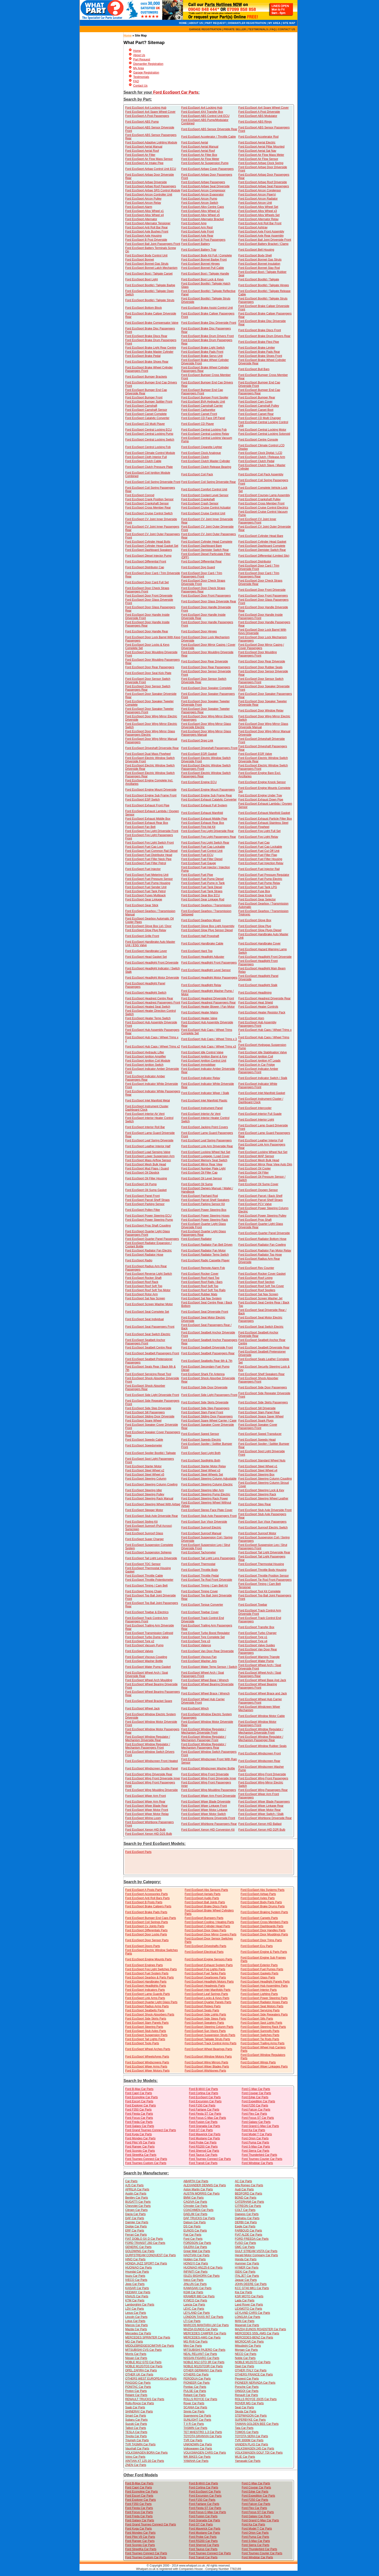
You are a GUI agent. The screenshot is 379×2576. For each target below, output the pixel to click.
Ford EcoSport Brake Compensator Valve (151, 322)
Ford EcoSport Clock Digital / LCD (260, 453)
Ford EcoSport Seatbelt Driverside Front (207, 1347)
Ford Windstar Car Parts (257, 2163)
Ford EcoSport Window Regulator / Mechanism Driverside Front (203, 1731)
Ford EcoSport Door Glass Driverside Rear (208, 601)
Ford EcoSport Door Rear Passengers (149, 667)
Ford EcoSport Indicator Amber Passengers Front (258, 1070)
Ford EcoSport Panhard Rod (199, 1196)
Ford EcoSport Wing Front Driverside (205, 1774)
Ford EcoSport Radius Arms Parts (147, 2006)
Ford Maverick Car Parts (204, 2134)
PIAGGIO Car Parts (138, 2382)
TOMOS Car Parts (247, 2432)
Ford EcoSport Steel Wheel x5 (144, 1474)
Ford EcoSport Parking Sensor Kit (203, 1204)
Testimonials (141, 77)
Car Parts (131, 2181)
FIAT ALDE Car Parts (248, 2234)
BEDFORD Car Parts (248, 2193)
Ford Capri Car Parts (138, 2093)
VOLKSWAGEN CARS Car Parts (204, 2452)
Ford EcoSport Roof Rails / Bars (202, 1282)
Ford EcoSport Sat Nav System (201, 1298)
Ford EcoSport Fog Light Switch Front (149, 842)
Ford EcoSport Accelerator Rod (258, 136)
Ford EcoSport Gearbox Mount (201, 920)
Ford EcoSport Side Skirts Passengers (263, 1402)
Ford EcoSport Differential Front (145, 561)
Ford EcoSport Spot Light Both (201, 1453)
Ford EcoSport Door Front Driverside (261, 590)
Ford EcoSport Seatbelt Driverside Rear (263, 1347)
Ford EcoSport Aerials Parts (202, 1894)
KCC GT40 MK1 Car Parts (252, 2288)
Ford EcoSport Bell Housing (256, 249)
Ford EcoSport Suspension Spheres (148, 1552)
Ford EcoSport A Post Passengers (147, 116)
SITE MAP (289, 23)
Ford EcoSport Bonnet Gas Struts (260, 259)
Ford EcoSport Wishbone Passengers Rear (209, 1824)
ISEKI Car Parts (245, 2271)
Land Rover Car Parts (249, 2304)
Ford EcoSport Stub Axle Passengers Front (209, 1516)
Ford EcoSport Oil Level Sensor (201, 1178)
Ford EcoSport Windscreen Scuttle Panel (151, 1768)
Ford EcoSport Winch (195, 1708)
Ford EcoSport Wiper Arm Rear (145, 1801)
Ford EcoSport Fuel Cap (254, 842)
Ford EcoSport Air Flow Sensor (258, 159)
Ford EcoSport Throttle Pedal (200, 1575)
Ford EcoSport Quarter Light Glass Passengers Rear (203, 1233)
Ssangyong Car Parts (197, 2415)
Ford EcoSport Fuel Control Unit (202, 851)
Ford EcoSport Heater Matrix (199, 1012)
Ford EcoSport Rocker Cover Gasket (261, 1273)
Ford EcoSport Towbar (252, 1604)
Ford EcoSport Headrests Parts (205, 1985)
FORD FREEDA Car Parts (252, 2238)
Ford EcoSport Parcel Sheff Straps (147, 1200)
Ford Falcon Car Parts (256, 2109)
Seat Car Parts (244, 2407)
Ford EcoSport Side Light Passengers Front (209, 1395)
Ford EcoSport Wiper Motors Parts (147, 2070)
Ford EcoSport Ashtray (253, 227)
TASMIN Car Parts (195, 2428)
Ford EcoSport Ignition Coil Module (147, 1060)
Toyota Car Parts (136, 2436)
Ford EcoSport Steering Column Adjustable (209, 1478)
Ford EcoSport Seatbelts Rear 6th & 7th (206, 1361)
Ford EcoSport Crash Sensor (200, 503)
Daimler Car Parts (136, 2222)
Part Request (141, 59)
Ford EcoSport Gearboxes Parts (205, 1977)
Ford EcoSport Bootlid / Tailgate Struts (149, 300)
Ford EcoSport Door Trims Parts (261, 1940)
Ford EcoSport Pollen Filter (142, 1210)
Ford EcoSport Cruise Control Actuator (206, 507)
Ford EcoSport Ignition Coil (255, 1056)
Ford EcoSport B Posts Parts (143, 1902)
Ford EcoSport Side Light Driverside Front (152, 1395)
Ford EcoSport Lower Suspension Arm (150, 1156)
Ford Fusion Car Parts (203, 2122)
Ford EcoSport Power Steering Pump (149, 1219)
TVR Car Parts (192, 2440)
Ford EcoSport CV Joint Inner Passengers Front (257, 520)
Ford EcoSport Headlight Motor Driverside (152, 977)
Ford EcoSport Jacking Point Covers (204, 1127)
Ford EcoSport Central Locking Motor (262, 429)
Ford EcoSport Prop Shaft (254, 1219)
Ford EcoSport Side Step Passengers (205, 1408)
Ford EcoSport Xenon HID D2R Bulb (261, 1829)
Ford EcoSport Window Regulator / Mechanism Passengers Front (147, 1746)
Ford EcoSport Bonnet (139, 259)
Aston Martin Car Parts (198, 2189)
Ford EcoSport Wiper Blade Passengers (264, 1801)
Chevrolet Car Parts (138, 2206)
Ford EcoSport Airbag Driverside (146, 182)
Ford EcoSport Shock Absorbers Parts (149, 2014)
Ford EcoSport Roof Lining (255, 1278)
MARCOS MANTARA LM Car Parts (206, 2325)
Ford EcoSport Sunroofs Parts (260, 2031)
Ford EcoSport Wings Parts (258, 2062)
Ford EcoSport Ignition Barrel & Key (204, 1056)
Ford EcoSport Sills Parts (257, 2018)
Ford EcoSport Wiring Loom (143, 1818)
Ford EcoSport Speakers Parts (204, 2022)
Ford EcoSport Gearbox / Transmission (206, 905)
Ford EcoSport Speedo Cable (144, 1439)
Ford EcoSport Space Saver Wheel (261, 1416)
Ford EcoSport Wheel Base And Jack (262, 1680)
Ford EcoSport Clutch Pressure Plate (149, 467)
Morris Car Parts (135, 2354)
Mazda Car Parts (136, 2329)
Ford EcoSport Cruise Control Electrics (263, 507)
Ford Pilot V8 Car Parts (140, 2142)
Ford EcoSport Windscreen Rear (259, 1761)
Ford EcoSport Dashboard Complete (261, 545)
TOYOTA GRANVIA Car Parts (202, 2436)
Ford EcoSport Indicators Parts (145, 1990)
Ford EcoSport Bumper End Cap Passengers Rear (259, 391)
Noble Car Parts (245, 2358)
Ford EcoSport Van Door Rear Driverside (207, 1651)
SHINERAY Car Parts (139, 2411)
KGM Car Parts (193, 2292)
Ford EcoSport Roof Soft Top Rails (203, 1290)
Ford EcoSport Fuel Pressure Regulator (263, 874)
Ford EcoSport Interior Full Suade (260, 1114)
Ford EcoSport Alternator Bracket (202, 219)
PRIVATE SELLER (235, 29)
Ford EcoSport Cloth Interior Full (146, 457)
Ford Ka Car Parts (253, 2130)
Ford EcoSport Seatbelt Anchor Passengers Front (145, 1341)
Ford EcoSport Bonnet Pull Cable (202, 268)
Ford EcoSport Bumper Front (143, 397)
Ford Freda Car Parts (139, 2122)
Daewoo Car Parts (247, 2214)
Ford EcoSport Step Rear (254, 1504)
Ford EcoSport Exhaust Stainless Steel (263, 822)
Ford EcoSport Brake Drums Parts (262, 1906)
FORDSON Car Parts (197, 2243)
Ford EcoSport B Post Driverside (146, 239)
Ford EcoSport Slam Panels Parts (146, 2022)
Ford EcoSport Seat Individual (144, 1319)
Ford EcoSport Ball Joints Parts (205, 1902)
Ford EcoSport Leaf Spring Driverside (149, 1140)
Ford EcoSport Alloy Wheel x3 (257, 211)
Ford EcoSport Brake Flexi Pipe (258, 342)
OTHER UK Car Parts (139, 2374)
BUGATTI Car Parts (138, 2201)
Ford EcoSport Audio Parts (202, 1898)
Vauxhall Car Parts (137, 2448)
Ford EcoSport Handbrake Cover (259, 943)
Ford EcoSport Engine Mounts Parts (148, 1959)
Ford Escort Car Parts (139, 2101)
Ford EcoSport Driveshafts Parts (205, 1946)
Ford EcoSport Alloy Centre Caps (202, 207)
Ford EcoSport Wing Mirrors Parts (206, 2062)
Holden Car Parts (194, 2259)
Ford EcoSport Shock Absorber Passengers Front (258, 1380)
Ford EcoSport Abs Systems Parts (262, 1890)
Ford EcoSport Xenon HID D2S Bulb (148, 1833)
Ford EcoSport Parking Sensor (145, 1204)
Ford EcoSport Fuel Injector (143, 869)
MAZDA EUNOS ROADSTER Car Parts (260, 2329)
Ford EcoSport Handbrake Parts (146, 1981)
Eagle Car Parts (245, 2226)
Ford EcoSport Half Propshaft (200, 936)
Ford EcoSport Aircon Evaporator (202, 194)
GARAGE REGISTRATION (205, 29)
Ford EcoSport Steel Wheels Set (202, 1474)
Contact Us (140, 85)
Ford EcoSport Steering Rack (257, 1494)
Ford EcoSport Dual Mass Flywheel (148, 754)
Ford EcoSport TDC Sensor (143, 1564)
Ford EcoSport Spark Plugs (255, 1420)
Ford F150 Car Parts (202, 2105)
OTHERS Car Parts (196, 2374)
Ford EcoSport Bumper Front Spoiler (204, 397)
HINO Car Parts (135, 2259)
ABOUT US (196, 23)
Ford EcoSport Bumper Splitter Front (148, 401)
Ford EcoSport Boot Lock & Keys (202, 279)
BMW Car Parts (193, 2197)
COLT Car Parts (245, 2210)
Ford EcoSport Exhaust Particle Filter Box (265, 818)
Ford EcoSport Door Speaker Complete (206, 688)
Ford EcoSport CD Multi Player (145, 424)
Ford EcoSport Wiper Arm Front (145, 1795)
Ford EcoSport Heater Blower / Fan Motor (208, 1006)
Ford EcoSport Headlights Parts (145, 1985)
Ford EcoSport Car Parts (175, 92)
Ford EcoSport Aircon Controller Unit (148, 194)
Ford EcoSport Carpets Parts (259, 1918)
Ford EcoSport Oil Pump (141, 1184)
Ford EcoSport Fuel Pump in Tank (203, 883)
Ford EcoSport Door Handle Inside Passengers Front (260, 616)
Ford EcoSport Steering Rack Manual (149, 1498)
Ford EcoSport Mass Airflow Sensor (148, 1160)
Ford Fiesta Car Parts (139, 2113)
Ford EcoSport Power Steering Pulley (262, 1215)
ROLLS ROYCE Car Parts (200, 2399)
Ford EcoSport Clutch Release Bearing (206, 467)
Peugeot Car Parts (247, 2378)
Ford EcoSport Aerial (194, 142)
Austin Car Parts (135, 2193)
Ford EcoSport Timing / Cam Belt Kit (204, 1585)
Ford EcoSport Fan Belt (140, 827)
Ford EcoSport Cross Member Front (261, 503)
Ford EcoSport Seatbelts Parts (144, 2010)
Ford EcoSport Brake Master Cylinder (149, 351)
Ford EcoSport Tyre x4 (252, 1641)
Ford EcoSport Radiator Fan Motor (203, 1250)
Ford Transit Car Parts (203, 2163)
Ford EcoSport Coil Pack (197, 474)
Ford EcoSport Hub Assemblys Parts (264, 1985)
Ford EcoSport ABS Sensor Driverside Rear (209, 129)
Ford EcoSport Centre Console (258, 439)
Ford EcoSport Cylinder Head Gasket (262, 541)
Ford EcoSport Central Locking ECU (148, 429)
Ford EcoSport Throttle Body (199, 1570)
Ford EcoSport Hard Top (196, 951)
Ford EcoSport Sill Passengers (145, 1412)
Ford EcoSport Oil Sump (197, 1184)
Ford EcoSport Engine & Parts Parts (264, 1952)
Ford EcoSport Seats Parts (202, 2010)
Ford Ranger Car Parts (139, 2146)
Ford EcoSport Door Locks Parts (146, 1934)
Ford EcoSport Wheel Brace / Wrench (205, 1693)
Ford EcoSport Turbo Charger (257, 1633)
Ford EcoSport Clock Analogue (201, 453)
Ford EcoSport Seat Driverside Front (204, 1311)
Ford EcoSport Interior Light (256, 1119)
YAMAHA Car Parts (195, 2461)
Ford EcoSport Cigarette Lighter (201, 447)
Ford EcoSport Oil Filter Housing (146, 1178)
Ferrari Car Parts (136, 2234)
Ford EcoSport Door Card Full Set (147, 582)
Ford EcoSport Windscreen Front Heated (151, 1761)
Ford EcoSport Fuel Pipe (197, 874)
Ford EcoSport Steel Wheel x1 (257, 1466)
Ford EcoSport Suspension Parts (146, 2035)
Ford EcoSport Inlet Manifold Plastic (204, 1100)
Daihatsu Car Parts (247, 2218)
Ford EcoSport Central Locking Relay (205, 433)
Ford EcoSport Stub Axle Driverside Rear (151, 1516)
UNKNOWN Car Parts (197, 2444)
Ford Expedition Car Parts (258, 2101)
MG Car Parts (134, 2341)
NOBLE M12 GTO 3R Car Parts (203, 2362)
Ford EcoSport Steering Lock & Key (261, 1490)
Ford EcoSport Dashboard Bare (201, 545)
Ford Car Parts (193, 2238)
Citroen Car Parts (136, 2210)
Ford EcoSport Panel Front (142, 1196)
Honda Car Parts (245, 2259)
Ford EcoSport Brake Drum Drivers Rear (264, 336)
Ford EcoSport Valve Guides (256, 1645)
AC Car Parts (243, 2181)
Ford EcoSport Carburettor (198, 410)
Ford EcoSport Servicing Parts (260, 2010)
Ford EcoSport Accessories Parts (146, 1894)
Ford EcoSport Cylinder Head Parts (207, 1926)
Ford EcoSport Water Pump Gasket (148, 1667)
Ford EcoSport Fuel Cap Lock (144, 846)
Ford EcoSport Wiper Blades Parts (207, 2066)
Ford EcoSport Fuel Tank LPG (257, 887)
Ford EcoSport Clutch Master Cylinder (205, 461)
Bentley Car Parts (136, 2197)
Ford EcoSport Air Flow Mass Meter (261, 155)
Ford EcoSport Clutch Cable (143, 461)
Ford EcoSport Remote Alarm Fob (203, 1268)
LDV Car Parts (134, 2308)
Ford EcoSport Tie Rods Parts (260, 2039)
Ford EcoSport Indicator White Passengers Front (257, 1085)
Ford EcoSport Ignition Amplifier (145, 1056)
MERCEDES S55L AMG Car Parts (257, 2333)
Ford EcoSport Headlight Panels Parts (265, 1981)
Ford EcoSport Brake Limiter (256, 347)
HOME (183, 23)
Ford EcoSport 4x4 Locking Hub (145, 107)
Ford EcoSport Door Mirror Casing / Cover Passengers (261, 646)
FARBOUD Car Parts (248, 2230)
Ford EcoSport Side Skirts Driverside (204, 1402)
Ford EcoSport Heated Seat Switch (147, 1006)
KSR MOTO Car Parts (249, 2296)
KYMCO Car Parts (195, 2300)
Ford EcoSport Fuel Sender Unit (146, 887)
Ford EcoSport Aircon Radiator (258, 198)
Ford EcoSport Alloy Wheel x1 (144, 211)
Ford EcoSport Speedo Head (257, 1439)
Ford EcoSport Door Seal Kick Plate (148, 673)
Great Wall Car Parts (196, 2251)
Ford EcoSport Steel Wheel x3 (200, 1470)
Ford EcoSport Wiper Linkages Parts (264, 2066)
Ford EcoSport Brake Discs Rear (146, 336)
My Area (138, 68)
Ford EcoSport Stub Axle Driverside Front (265, 1510)
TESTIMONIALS (258, 29)
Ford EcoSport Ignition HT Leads (259, 1060)
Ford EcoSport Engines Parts (144, 1965)
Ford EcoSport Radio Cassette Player (205, 1260)
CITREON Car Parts (248, 2206)
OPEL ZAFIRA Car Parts (141, 2370)
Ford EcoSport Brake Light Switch (203, 347)
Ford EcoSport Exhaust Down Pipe (260, 799)
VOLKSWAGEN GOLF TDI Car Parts (259, 2452)
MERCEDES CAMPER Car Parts (204, 2333)
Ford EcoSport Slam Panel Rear (259, 1412)
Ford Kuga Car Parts (138, 2134)
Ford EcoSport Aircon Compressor (203, 190)
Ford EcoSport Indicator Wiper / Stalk (205, 1093)
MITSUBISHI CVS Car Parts (143, 2349)
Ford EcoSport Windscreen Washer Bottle (208, 1768)
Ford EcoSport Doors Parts (142, 1946)
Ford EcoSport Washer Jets (199, 1661)
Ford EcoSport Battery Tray (198, 249)
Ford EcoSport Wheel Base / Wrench (205, 1680)
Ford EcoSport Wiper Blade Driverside (205, 1801)
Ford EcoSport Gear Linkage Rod (202, 899)
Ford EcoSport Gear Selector (257, 899)
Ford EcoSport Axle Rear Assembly (261, 235)
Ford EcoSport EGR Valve (255, 754)
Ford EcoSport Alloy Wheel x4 (144, 215)
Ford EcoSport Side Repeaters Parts (264, 2014)
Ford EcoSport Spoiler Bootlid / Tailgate (150, 1453)
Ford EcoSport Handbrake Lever (146, 951)
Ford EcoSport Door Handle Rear (146, 631)
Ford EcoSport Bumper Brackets (146, 376)
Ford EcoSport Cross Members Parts (264, 1922)
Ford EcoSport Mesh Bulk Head (258, 1160)
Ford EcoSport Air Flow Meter (200, 159)
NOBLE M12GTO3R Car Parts (203, 2366)
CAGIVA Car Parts (195, 2201)
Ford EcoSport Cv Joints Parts (144, 1926)
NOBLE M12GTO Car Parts (252, 2362)
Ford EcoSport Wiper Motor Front (146, 1810)
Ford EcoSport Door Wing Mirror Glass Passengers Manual (206, 733)
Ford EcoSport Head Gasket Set (146, 957)
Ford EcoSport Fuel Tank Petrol (145, 891)
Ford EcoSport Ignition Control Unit (203, 1060)
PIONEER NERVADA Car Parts (255, 2382)
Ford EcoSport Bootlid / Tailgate (258, 279)
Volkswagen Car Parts (197, 2448)
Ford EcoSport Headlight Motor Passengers (209, 977)
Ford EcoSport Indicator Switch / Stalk (262, 1078)
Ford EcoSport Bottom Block (143, 307)
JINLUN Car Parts (195, 2284)
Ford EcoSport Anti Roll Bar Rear (146, 227)
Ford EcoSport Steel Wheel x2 (144, 1470)
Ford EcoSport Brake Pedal (142, 356)
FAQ (273, 29)
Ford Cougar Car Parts (256, 2093)
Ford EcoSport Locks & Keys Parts (207, 1998)
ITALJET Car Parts (247, 2275)
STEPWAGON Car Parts (251, 2415)
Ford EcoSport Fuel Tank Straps (202, 891)
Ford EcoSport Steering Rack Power (204, 1498)
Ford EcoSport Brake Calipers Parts (148, 1906)
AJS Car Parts (134, 2185)
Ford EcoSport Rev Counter (256, 1268)
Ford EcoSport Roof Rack (141, 1282)
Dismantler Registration (148, 64)
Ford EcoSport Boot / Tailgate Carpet (149, 273)
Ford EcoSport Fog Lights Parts (205, 1969)
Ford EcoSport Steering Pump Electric (205, 1494)
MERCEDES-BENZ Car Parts (254, 2337)
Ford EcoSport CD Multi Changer (259, 418)
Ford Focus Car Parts (139, 2117)
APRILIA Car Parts (137, 2189)
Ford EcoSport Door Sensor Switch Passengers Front (261, 680)
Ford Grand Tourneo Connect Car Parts (150, 2130)
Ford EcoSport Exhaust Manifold (202, 813)
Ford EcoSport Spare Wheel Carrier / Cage (209, 1420)
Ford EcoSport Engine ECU (199, 782)
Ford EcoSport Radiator (196, 1239)
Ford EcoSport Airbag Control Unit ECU (150, 169)
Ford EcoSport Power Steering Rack (204, 1219)
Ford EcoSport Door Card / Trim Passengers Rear (258, 574)
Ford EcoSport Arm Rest (197, 227)
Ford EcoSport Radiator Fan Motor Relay (264, 1250)
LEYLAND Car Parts (196, 2312)
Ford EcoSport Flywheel (253, 827)
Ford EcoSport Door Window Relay (261, 710)
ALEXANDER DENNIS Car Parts (204, 2185)
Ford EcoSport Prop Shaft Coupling (148, 1225)
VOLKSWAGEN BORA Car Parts (146, 2452)
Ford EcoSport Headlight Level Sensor (206, 970)
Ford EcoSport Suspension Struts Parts (210, 2035)
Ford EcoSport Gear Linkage (143, 899)
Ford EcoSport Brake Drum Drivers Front (207, 336)
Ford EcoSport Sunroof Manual (201, 1533)
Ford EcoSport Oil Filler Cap (199, 1172)
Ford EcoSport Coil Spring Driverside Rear (208, 482)
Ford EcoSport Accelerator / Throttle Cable (208, 136)
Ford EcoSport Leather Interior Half (147, 1146)
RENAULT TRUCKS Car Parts (144, 2399)
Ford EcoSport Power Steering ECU (148, 1215)
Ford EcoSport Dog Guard (198, 567)
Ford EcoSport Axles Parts (258, 1898)
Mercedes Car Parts (138, 2333)
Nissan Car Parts (136, 2358)
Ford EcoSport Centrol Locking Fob (148, 447)
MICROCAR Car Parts (249, 2341)
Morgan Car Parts (246, 2349)
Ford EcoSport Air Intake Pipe (144, 163)
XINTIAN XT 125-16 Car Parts (144, 2461)
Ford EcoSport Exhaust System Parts (209, 1965)
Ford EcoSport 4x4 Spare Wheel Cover (263, 107)
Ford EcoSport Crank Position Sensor (149, 499)
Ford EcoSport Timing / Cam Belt (146, 1585)
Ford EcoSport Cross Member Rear (148, 507)
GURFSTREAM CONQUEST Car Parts (150, 2255)
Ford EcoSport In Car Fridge (256, 1064)
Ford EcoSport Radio (138, 1260)
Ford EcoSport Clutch (195, 457)
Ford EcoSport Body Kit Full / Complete (206, 255)
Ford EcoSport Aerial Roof (142, 150)
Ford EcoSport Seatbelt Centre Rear (148, 1347)
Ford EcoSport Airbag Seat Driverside (205, 186)
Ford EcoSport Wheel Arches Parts (147, 2049)
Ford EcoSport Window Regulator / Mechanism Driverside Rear (147, 1738)
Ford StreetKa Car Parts (140, 2155)
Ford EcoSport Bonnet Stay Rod (259, 268)
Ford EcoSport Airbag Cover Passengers (207, 169)
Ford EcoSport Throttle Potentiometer (149, 1579)
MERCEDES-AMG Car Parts (201, 2337)
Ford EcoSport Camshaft (141, 405)
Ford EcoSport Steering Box (256, 1474)
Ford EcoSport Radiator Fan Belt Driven (207, 1244)
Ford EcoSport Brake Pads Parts (146, 1912)
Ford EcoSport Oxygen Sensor (258, 1190)
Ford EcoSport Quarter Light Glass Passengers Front (147, 1233)
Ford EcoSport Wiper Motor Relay (147, 1814)
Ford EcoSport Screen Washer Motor (149, 1304)
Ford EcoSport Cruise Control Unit (203, 513)
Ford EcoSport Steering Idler (143, 1490)
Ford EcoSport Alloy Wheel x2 (200, 211)
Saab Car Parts (135, 2407)
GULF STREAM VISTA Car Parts (256, 2251)
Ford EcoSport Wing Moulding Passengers (208, 1790)
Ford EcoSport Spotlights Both (200, 1460)
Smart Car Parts (135, 2415)
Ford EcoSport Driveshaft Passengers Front (209, 748)
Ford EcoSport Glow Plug (254, 926)
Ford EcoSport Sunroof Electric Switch (263, 1527)
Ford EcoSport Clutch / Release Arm (261, 457)
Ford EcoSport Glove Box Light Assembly (207, 926)
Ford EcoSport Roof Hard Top (200, 1278)
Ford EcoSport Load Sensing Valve (147, 1152)
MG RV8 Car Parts (195, 2341)
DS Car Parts (192, 2226)
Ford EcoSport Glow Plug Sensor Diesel (207, 930)
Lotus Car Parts (135, 2321)
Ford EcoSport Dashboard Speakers (148, 550)
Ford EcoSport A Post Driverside (259, 111)
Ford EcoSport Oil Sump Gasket (146, 1190)
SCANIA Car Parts (195, 2407)
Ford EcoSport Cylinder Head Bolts (147, 541)
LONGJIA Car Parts (247, 2317)
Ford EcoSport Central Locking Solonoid (264, 433)
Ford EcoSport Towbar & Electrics (146, 1612)
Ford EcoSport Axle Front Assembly (261, 231)
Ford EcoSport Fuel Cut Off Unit (258, 851)
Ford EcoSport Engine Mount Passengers (208, 789)
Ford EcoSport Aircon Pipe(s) (257, 194)
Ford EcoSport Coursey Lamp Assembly (264, 495)
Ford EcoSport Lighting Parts (259, 1994)
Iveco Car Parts (193, 2280)
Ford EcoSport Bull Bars (254, 369)
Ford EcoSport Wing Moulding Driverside (151, 1790)
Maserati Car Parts (247, 2325)
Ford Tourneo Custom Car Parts (145, 2163)
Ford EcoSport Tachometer (198, 1552)
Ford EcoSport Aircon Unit (255, 202)
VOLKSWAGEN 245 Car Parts (254, 2448)
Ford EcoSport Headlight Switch (145, 992)
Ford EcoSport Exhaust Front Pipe (147, 805)
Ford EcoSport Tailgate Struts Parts (207, 2039)
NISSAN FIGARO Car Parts (201, 2358)
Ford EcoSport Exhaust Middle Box (147, 818)
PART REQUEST (215, 23)
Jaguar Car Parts (246, 2280)
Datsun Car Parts (194, 2222)
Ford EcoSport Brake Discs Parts (206, 1906)
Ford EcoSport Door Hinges (199, 631)
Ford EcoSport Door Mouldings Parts (264, 1934)
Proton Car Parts (136, 2391)
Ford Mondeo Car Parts (140, 2138)
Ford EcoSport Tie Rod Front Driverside (206, 1579)
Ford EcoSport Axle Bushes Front (146, 231)
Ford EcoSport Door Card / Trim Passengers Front (201, 574)
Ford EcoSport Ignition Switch (144, 1064)
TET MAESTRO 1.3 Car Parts (202, 2432)
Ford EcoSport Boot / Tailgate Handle (205, 273)
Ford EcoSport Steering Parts (144, 2027)
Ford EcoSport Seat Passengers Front (149, 1326)
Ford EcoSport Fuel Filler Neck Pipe (148, 859)
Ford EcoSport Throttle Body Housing (262, 1570)
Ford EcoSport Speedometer (143, 1445)
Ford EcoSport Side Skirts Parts (145, 2018)
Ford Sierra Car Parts (255, 2150)
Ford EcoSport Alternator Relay (258, 219)
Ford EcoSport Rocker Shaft (143, 1278)
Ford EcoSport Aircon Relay (143, 202)
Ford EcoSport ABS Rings (255, 121)
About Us (139, 55)
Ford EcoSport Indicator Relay (200, 1078)
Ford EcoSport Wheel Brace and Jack (262, 1693)
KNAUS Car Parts (136, 2296)
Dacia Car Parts (135, 2214)
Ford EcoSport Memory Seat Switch (204, 1160)
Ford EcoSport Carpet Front (199, 414)
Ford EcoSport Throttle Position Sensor (263, 1575)
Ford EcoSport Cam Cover (255, 401)
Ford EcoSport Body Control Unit (146, 255)
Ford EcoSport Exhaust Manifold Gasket (264, 813)
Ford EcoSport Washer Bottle (144, 1661)
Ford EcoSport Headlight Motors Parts (209, 1981)
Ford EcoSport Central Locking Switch (149, 439)
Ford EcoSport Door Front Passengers (206, 595)
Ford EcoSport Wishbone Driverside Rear (265, 1818)
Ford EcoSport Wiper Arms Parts (146, 2066)
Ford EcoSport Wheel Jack (142, 1708)
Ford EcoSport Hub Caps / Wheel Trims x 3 (209, 1039)
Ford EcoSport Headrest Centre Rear (149, 998)
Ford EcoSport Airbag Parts (258, 1894)
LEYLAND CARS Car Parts (252, 2312)
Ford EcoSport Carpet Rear (256, 414)
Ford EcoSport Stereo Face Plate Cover (207, 1510)
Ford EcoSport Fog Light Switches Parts (151, 1969)
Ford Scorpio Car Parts (140, 2150)
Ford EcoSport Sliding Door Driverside (149, 1416)
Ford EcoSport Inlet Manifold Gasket (261, 1093)
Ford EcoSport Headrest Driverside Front (207, 998)
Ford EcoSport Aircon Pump (199, 198)
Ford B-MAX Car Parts (203, 2089)
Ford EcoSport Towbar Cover (200, 1612)
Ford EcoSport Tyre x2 (139, 1641)
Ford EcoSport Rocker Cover (200, 1273)
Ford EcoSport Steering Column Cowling (151, 1484)
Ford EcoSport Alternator (141, 219)
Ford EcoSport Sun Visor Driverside (204, 1521)
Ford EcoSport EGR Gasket (199, 754)
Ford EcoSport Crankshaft (198, 499)
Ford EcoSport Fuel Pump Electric (260, 879)
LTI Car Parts (191, 2321)
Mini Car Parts (192, 2345)
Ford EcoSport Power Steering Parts (264, 1998)
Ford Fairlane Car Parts (204, 2109)
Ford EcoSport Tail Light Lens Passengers (208, 1558)
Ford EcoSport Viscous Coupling (146, 1657)
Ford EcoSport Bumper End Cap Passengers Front (202, 391)
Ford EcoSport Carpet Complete (146, 414)
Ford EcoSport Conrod (139, 495)
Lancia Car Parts (194, 2304)
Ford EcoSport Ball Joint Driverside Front (264, 239)
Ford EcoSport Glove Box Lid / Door (148, 926)
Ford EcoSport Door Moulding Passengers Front (257, 654)
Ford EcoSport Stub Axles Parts (145, 2031)
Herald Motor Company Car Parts (256, 2255)
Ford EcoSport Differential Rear (201, 561)
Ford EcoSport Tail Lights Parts (145, 2039)
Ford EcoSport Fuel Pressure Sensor (149, 879)
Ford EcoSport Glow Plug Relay (145, 930)
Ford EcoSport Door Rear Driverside (204, 661)
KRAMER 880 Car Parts (199, 2296)
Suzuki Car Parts (136, 2424)
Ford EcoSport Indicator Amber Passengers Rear (145, 1078)
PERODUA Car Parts (197, 2378)
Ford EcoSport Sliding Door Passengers (207, 1416)
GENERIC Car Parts (138, 2247)
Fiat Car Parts (192, 2234)
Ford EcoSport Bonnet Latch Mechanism (151, 268)
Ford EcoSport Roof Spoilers (256, 1290)
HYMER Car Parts (246, 2267)
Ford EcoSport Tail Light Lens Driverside (151, 1558)
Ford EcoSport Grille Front (142, 936)
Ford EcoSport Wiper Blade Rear (146, 1805)
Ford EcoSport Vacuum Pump (144, 1645)
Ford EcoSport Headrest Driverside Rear (264, 998)
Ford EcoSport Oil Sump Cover (258, 1184)
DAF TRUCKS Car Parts (199, 2218)
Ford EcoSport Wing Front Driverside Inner (152, 1778)
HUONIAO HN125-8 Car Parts (202, 2267)
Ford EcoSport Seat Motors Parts (262, 2006)
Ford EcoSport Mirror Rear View (202, 1164)
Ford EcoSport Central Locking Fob (204, 429)
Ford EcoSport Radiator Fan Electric (148, 1250)
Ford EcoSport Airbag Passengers (203, 182)
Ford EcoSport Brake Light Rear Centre (150, 347)
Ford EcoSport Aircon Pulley (143, 198)
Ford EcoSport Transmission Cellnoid (149, 1633)
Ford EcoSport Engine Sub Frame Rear (206, 795)
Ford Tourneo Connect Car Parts (146, 2159)
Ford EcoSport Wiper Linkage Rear (261, 1805)
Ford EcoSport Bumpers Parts (204, 1918)
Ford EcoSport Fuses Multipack (145, 895)
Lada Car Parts (245, 2300)
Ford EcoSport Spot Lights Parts (261, 2022)
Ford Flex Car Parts (254, 2113)
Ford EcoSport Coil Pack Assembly (260, 474)
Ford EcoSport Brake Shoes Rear (146, 361)
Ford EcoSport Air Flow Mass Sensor (149, 159)
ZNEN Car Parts (135, 2465)
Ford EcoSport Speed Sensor (200, 1434)
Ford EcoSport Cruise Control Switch (149, 513)
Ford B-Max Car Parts (139, 2089)
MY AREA (274, 23)
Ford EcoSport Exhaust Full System (204, 805)
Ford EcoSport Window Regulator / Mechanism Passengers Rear (203, 1746)
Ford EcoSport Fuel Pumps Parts (262, 1969)
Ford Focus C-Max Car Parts (207, 2117)
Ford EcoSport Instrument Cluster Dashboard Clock (146, 1108)
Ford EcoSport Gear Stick (141, 905)
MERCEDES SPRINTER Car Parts (147, 2337)
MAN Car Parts (245, 2321)
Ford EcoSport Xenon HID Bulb (145, 1829)
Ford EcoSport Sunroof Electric (201, 1527)
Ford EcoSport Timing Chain (143, 1591)
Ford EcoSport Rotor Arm (141, 1294)
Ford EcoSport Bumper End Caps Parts (150, 1918)
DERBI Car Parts (246, 2222)
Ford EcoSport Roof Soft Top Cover (261, 1286)
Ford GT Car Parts (201, 2130)
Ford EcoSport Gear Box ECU (200, 895)
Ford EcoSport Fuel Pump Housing (147, 883)
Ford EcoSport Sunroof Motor (257, 1533)
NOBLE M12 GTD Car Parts (143, 2362)
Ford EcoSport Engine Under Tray (260, 795)
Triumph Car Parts (137, 2440)
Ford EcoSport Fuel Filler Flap (257, 855)
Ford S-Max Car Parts (256, 2146)
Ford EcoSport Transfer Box (256, 1627)
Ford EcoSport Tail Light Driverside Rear (264, 1552)
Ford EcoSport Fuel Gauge (198, 863)
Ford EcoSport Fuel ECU (197, 855)
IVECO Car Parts (136, 2280)
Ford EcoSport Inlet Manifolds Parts (207, 1990)
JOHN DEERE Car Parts (251, 2284)
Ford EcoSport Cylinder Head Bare (260, 536)
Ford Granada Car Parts (204, 2126)
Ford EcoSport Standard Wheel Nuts (261, 1460)
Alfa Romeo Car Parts (249, 2185)
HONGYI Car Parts (195, 2263)
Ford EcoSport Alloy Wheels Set (259, 215)
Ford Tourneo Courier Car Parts (262, 2159)
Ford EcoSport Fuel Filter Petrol (145, 863)
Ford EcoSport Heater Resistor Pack (261, 1012)
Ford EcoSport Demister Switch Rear (205, 550)
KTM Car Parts (134, 2300)
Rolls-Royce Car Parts (139, 2403)
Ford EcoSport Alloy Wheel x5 (200, 215)
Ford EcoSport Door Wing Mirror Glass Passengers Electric (150, 733)
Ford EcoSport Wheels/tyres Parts (147, 2056)
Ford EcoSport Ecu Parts (257, 1946)
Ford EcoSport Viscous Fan (199, 1657)
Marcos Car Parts (136, 2325)
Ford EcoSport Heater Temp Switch (148, 1018)
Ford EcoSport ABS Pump (142, 121)
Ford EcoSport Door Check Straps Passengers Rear (203, 589)
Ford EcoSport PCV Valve (255, 1204)
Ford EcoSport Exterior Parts (259, 1965)
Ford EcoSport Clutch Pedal (256, 461)
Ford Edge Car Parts (255, 2097)
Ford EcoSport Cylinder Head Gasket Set (151, 545)
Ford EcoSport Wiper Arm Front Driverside (208, 1795)
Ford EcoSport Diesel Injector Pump (148, 555)
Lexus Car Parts (135, 2312)
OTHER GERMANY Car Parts (202, 2370)
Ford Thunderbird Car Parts (259, 2155)
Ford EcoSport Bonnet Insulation (259, 263)
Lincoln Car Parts (136, 2317)
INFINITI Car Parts (195, 2271)
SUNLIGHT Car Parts (197, 2419)
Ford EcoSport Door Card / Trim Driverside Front (258, 567)
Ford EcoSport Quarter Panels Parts (208, 2002)
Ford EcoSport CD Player (197, 424)
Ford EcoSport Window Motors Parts (208, 2056)
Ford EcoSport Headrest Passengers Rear (208, 1002)
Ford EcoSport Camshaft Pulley (258, 405)
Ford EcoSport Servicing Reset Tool (148, 1374)
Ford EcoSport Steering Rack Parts (263, 2027)
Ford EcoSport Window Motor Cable (261, 1716)
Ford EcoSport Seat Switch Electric (261, 1326)
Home (127, 35)
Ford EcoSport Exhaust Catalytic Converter (209, 799)
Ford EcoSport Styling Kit (141, 1521)
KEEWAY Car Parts (137, 2292)
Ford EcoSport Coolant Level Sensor (204, 495)
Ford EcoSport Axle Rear (197, 235)
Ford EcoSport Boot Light (141, 279)
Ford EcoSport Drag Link (197, 740)
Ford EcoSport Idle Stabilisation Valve (262, 1052)
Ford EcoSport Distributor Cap (144, 567)
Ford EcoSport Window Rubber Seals (262, 1746)
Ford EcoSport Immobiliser (198, 1064)
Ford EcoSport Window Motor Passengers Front (257, 1723)
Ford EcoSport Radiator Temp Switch (205, 1254)
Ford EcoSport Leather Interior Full (260, 1140)
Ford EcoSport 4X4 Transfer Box (202, 111)
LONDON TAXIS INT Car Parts (203, 2317)
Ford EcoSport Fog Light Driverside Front (151, 831)
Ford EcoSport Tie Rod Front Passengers (265, 1579)
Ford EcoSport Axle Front (197, 231)
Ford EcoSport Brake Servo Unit (202, 356)
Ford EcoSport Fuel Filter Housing (260, 859)
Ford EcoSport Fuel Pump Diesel (202, 879)
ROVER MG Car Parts (249, 2403)
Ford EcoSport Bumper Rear (256, 397)
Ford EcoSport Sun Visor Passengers (262, 1521)
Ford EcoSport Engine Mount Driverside (150, 789)
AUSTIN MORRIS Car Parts (201, 2193)
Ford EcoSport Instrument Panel (202, 1108)
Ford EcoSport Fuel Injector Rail (259, 869)
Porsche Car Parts (247, 2387)
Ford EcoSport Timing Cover (199, 1591)
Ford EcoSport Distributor (254, 561)
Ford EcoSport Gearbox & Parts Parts (149, 1977)
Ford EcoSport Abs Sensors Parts (206, 1890)
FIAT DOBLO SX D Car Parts (144, 2238)
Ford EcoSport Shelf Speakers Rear (261, 1374)
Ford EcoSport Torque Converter (202, 1604)
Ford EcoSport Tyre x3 (195, 1641)
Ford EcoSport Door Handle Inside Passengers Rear (147, 624)
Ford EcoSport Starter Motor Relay (203, 1466)
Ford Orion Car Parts (255, 2138)
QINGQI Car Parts (246, 2391)
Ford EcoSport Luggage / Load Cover (205, 1156)
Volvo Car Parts (135, 2456)
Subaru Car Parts (136, 2419)
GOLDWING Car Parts (139, 2251)
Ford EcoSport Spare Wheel (143, 1420)
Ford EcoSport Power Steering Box (203, 1210)
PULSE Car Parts (194, 2391)
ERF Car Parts (134, 2230)
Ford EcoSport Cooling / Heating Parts (209, 1922)
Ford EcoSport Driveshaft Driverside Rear (152, 748)
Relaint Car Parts (136, 2395)
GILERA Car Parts (195, 2247)
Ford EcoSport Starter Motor (143, 1466)
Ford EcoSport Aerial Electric (256, 142)
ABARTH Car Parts (195, 2181)
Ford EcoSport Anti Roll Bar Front (259, 223)
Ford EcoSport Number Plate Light (203, 1168)
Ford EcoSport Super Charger (144, 1539)
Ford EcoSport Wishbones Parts (205, 2070)
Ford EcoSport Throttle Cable (144, 1575)
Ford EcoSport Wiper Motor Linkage (204, 1810)
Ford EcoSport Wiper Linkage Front (204, 1805)
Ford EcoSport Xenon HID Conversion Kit (208, 1829)
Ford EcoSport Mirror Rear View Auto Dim (265, 1164)
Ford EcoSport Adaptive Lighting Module (151, 142)
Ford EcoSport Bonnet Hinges (200, 263)
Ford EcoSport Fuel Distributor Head (148, 855)
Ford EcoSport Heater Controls (258, 1006)
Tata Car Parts (244, 2428)
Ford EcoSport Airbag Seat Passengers (263, 186)
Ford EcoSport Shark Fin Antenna (203, 1374)
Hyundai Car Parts (137, 2271)
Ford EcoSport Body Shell (255, 255)
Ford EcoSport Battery (195, 244)
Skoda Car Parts (245, 2411)
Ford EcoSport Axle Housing (143, 235)
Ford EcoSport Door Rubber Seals (260, 667)
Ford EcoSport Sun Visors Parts (205, 2031)
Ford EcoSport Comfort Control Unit (204, 489)
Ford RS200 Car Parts (203, 2146)
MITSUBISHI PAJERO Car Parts (204, 2349)
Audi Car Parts (244, 2189)
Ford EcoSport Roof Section (256, 1282)
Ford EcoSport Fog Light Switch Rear (205, 842)
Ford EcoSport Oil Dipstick (142, 1172)
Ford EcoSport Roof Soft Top (143, 1286)
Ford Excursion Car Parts (205, 2101)
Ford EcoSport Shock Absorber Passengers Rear (145, 1387)
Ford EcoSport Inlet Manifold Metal (147, 1100)
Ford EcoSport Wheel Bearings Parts (208, 2049)
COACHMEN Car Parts (198, 2210)
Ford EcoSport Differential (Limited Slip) (263, 555)
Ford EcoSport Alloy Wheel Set (258, 207)
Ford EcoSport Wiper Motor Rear (259, 1810)
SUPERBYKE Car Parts (250, 2419)
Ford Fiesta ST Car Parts (205, 2113)
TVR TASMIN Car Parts (140, 2444)
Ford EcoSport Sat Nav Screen (258, 1294)
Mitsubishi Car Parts (248, 2345)
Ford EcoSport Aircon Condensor (259, 190)
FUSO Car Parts (245, 2243)
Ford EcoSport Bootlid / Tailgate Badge (150, 285)
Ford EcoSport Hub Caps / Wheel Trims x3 (208, 1046)
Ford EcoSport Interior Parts (259, 1990)
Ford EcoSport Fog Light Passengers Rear (208, 837)
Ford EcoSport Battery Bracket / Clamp (263, 244)
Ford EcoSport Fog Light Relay (258, 837)
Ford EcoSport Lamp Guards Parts (147, 1994)
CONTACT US (286, 29)
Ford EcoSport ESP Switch (142, 799)
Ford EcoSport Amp (194, 223)
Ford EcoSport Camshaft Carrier (202, 405)
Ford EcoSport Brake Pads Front (202, 351)
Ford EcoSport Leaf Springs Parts (206, 1994)
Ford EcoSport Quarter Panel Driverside (264, 1233)
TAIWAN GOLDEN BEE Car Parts (257, 2424)
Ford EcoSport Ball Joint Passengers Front (152, 244)
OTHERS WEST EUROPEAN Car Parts (150, 2378)
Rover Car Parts (193, 2403)
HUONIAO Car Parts (138, 2267)
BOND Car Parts (245, 2197)
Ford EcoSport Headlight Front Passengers (209, 962)
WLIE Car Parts (245, 2456)
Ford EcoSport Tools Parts (142, 2043)
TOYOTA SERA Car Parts (251, 2436)
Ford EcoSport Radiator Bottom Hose (262, 1239)
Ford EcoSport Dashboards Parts (262, 1926)
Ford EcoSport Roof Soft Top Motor (147, 1290)
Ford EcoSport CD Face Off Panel (203, 418)
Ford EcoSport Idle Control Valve (202, 1052)
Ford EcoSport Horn (251, 1018)
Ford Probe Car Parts (203, 2142)
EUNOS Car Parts (195, 2230)
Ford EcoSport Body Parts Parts (261, 1902)
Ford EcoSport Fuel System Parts (146, 1973)
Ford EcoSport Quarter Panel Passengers (152, 1239)
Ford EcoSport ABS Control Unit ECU (205, 116)
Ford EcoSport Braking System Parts (264, 1912)
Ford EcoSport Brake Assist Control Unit (207, 307)
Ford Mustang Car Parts (204, 2138)
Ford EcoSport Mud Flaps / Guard (147, 1168)
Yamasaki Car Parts (248, 2461)
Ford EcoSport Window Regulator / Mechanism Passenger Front (203, 1738)
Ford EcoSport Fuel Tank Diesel (201, 887)
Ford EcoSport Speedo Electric (201, 1439)
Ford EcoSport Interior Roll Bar (145, 1127)
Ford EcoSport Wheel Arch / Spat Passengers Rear (259, 1674)
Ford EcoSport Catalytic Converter (147, 418)
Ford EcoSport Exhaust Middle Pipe (204, 818)
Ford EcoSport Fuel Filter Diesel (202, 859)
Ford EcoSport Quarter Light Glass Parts (151, 2002)
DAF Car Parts (134, 2218)
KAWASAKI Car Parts (197, 2288)
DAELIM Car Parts (195, 2214)
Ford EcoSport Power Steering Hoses (205, 1215)
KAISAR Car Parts (137, 2288)
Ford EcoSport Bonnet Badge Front (204, 259)
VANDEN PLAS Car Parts (251, 2444)
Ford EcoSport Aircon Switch (199, 202)
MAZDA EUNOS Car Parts (200, 2329)
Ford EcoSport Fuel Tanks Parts (205, 1973)
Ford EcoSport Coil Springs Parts (146, 1922)
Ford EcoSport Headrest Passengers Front (152, 1002)
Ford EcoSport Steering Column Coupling (265, 1478)
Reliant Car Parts (194, 2395)
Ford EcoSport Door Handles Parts (263, 1930)
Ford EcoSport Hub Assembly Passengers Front (257, 1024)
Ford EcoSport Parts (138, 1852)
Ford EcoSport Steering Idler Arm (202, 1490)
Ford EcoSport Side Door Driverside (204, 1387)
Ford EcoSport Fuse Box (254, 891)
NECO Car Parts (245, 2354)
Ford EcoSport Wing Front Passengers (263, 1778)
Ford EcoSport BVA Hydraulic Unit (203, 401)
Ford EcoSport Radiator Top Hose (260, 1254)
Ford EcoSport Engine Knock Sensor (262, 782)
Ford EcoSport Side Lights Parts (205, 2014)
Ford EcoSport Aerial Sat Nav (257, 150)
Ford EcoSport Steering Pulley (144, 1494)
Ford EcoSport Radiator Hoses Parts (264, 2002)
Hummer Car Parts (247, 2263)
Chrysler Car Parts (195, 2206)
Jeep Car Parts (135, 2284)
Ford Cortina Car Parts (203, 2093)
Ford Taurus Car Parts (203, 2155)
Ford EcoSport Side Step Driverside (148, 1408)
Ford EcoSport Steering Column (145, 1478)
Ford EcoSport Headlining (254, 992)
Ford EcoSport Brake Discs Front (259, 330)
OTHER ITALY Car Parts (251, 2370)
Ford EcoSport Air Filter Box (199, 155)
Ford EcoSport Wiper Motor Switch (203, 1814)
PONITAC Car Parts (138, 2387)
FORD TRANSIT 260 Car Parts (145, 2243)
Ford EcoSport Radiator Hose (144, 1254)
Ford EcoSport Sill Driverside (257, 1408)
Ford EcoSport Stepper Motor (144, 1510)
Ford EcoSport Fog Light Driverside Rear (207, 831)
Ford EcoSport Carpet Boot (255, 410)
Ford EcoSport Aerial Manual (143, 146)
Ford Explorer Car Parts (140, 2105)
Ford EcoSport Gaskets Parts (259, 1973)
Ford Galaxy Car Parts (256, 2122)
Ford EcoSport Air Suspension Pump (204, 163)
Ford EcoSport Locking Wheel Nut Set (205, 1152)
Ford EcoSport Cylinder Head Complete (206, 541)
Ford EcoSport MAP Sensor (256, 1156)
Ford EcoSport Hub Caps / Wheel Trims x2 (152, 1046)
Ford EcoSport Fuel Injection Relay (260, 863)
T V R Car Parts (193, 2424)
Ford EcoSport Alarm (138, 207)
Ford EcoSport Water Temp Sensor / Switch (209, 1667)
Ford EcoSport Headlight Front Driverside (265, 957)
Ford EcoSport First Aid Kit (198, 827)
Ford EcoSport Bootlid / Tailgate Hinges (263, 285)
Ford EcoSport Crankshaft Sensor (147, 503)
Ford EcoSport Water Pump (256, 1661)
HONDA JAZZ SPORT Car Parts (146, 2263)
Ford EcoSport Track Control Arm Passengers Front (146, 1619)
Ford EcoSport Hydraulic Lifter (144, 1052)
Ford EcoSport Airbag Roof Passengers (150, 186)
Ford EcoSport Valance (196, 1645)
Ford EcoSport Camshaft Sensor (146, 410)
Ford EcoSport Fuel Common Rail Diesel (151, 851)
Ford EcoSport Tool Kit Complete (259, 1591)
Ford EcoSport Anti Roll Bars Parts (147, 1898)
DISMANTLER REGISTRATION (247, 23)
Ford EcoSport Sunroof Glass (144, 1533)
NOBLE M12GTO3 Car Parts (143, 2366)
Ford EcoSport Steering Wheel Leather (263, 1498)
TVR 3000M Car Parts (249, 2440)
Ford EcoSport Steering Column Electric (207, 1484)
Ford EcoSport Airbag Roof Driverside (262, 182)
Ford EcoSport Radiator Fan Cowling (262, 1244)
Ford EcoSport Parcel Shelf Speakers (205, 1200)
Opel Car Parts (244, 2366)
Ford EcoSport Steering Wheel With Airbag (152, 1504)
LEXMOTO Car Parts (248, 2308)
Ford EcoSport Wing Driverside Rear (148, 1774)
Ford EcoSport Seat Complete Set (147, 1311)
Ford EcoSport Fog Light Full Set (259, 831)
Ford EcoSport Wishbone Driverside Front (208, 1818)
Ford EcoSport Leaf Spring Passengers (206, 1140)
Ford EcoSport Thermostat (198, 1564)
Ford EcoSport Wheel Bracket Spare (148, 1701)
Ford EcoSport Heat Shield (255, 1002)
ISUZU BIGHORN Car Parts (201, 2275)
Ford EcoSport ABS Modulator (257, 116)
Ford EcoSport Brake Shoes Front (260, 356)
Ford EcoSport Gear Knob (255, 895)
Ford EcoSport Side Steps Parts (205, 2018)
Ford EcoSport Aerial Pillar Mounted (261, 146)
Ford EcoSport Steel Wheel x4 (257, 1470)
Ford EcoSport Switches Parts (260, 2035)
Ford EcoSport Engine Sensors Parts (208, 1959)
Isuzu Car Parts (135, 2275)
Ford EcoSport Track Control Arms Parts (210, 2043)
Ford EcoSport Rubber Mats (199, 1294)
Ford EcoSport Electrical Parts (204, 1952)
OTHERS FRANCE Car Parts (254, 2374)
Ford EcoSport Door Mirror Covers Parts (210, 1934)
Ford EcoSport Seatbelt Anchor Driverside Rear (258, 1334)
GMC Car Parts (245, 2247)
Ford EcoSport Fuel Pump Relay (259, 883)
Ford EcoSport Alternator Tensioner (147, 223)
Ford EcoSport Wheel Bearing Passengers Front (257, 1686)
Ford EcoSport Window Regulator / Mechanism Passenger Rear (260, 1738)
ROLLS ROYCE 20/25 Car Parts (256, 2399)
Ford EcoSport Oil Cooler (254, 1168)
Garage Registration (146, 72)
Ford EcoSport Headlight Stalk (257, 985)
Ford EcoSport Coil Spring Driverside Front (152, 482)
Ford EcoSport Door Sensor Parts (146, 1940)
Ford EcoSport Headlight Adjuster (202, 957)
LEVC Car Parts (193, 2308)
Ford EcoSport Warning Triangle (259, 1657)
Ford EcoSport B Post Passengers (203, 239)
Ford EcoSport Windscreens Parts (147, 2062)
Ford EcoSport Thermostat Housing (261, 1564)
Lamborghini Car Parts (139, 2304)
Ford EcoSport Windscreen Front (259, 1753)
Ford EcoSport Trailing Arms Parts (262, 2043)
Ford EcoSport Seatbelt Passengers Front (152, 1353)
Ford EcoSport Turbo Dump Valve (146, 1637)
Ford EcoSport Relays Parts (203, 2006)
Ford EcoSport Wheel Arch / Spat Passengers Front (202, 1674)
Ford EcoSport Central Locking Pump (149, 433)
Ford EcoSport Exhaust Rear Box (146, 822)
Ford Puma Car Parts (255, 2142)
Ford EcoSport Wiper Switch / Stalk (261, 1814)
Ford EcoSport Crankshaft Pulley (259, 499)
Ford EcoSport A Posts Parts (143, 1890)
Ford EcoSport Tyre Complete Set (203, 1637)
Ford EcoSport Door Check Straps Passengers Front (147, 589)
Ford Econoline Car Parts (141, 2097)
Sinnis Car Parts (193, 2411)
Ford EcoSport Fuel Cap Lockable (203, 846)
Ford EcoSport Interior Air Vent (145, 1114)
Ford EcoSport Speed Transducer (260, 1434)
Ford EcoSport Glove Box (254, 920)
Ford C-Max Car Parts (256, 2089)
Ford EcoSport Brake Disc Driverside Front (208, 322)
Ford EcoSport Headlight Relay (201, 985)
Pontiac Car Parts (194, 2387)
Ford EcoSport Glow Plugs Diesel (259, 930)
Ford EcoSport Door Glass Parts (205, 1930)
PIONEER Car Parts (196, 2382)
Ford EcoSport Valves (139, 1651)
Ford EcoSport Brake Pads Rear (259, 351)
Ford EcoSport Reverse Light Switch (148, 1273)
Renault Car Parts (246, 2395)
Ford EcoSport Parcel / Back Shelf (260, 1196)
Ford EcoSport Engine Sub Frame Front (150, 795)
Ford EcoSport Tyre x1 (252, 1637)
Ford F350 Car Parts (138, 2109)
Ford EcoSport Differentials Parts (146, 1930)
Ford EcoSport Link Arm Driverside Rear (207, 1146)
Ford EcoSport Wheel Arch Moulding (148, 1680)
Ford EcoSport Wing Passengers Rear (263, 1790)
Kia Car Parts (243, 2292)
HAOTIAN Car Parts (196, 2255)
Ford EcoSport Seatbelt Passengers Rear (208, 1353)
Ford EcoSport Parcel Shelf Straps (260, 1200)
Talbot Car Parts (135, 2428)
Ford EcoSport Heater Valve (199, 1018)
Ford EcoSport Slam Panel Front (202, 1412)
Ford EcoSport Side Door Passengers (262, 1387)
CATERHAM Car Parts (249, 2201)
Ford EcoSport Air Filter (140, 155)
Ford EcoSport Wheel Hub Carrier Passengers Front (260, 1701)
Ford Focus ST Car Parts (258, 2117)
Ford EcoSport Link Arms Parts (145, 1998)
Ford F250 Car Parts (255, 2105)
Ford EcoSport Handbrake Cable (202, 943)
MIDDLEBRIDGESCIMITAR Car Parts (149, 2345)
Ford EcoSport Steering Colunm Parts (209, 2027)
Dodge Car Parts (136, 2226)
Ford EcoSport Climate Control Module (150, 453)
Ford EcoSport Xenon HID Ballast (260, 1824)
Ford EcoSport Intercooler (254, 1108)
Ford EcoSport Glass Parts (258, 1977)
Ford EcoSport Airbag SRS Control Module (152, 190)
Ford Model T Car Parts (257, 2134)
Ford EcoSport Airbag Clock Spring (260, 163)
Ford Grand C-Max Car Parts (260, 2126)
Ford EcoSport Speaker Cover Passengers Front (257, 1426)
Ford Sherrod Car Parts (204, 2150)
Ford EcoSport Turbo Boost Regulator (205, 1633)
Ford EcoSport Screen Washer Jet (260, 1298)
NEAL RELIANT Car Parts (200, 2354)
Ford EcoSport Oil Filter (253, 1172)
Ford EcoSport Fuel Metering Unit (146, 874)
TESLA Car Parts (136, 2432)
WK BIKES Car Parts (197, 2456)
